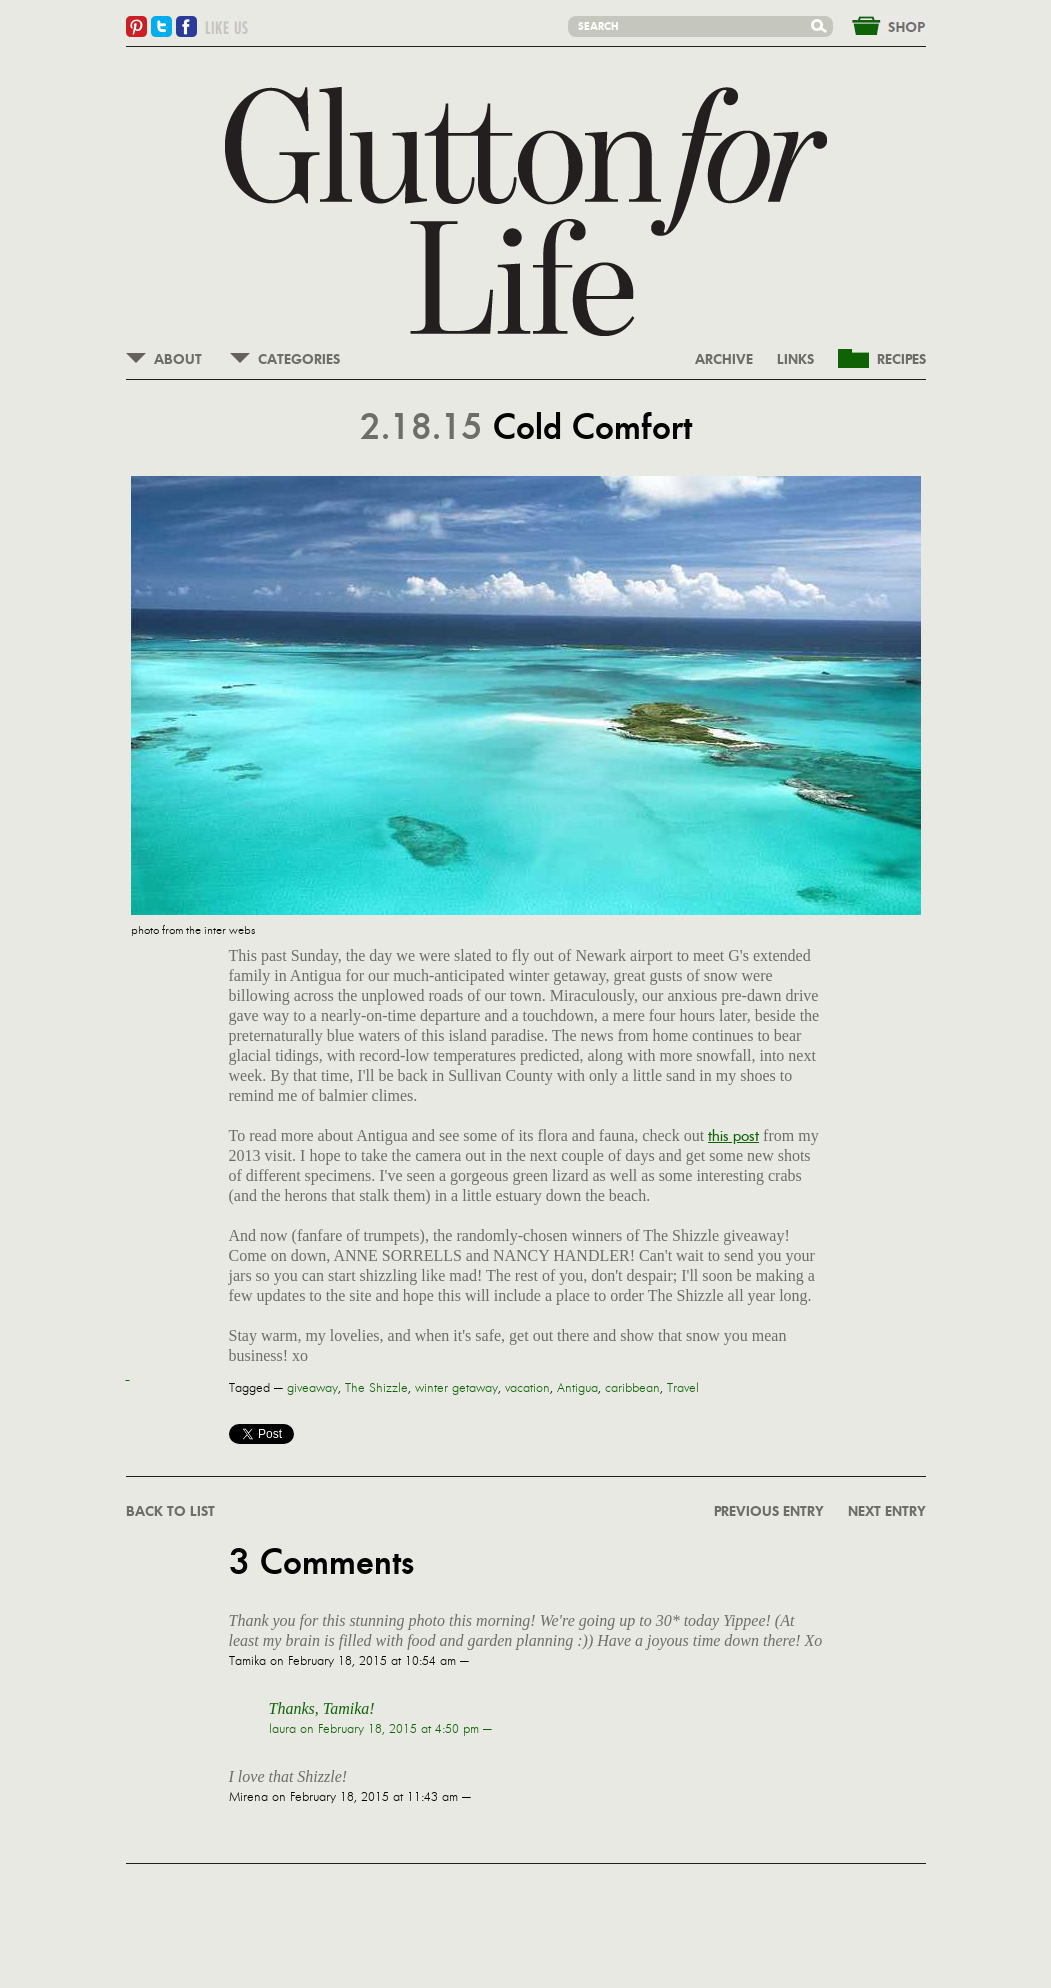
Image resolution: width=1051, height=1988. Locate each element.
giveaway (312, 1388)
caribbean (632, 1388)
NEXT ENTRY (887, 1512)
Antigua (577, 1388)
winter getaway (456, 1388)
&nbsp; (877, 24)
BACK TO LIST (170, 1512)
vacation (527, 1388)
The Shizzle (376, 1388)
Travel (683, 1388)
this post (733, 1135)
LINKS (795, 360)
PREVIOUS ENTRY (769, 1512)
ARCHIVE (724, 360)
